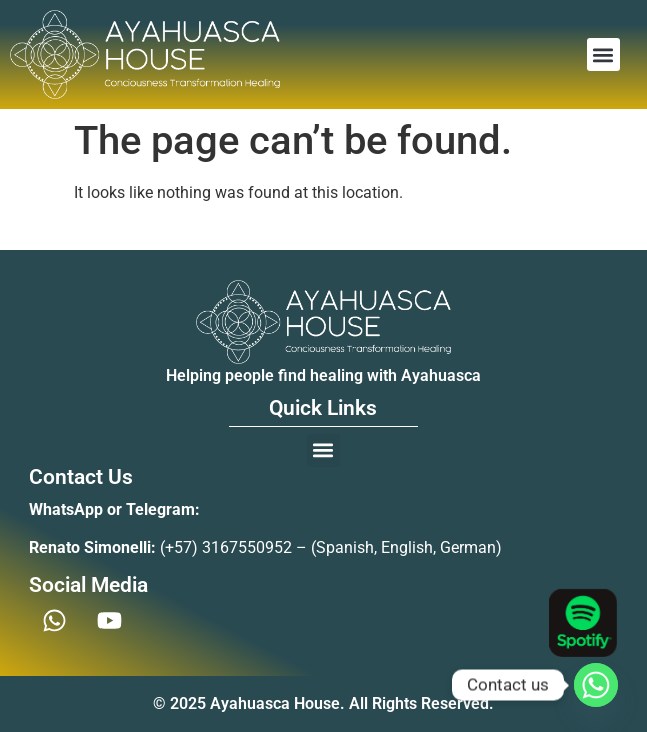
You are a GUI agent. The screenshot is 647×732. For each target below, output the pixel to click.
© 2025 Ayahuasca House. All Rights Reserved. (323, 703)
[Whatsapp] (596, 685)
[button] (603, 54)
